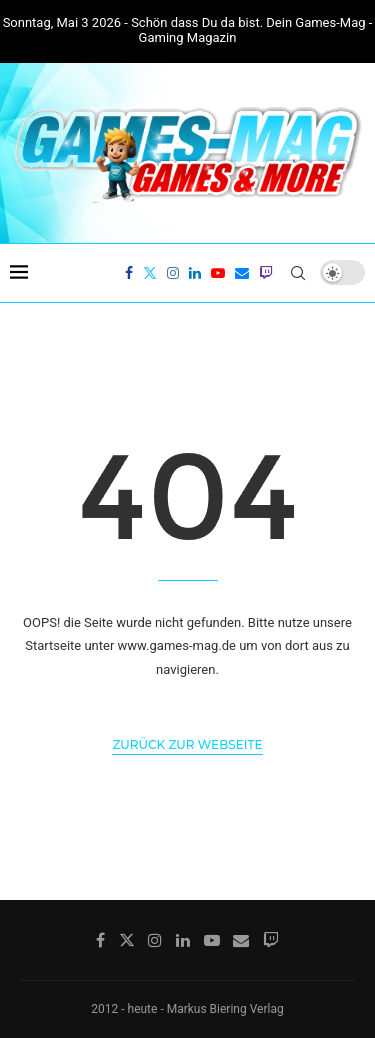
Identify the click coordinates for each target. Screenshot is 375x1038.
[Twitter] (150, 273)
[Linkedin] (195, 273)
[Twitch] (266, 273)
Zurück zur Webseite (187, 744)
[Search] (298, 273)
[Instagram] (173, 273)
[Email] (242, 273)
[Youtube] (218, 273)
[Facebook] (129, 273)
